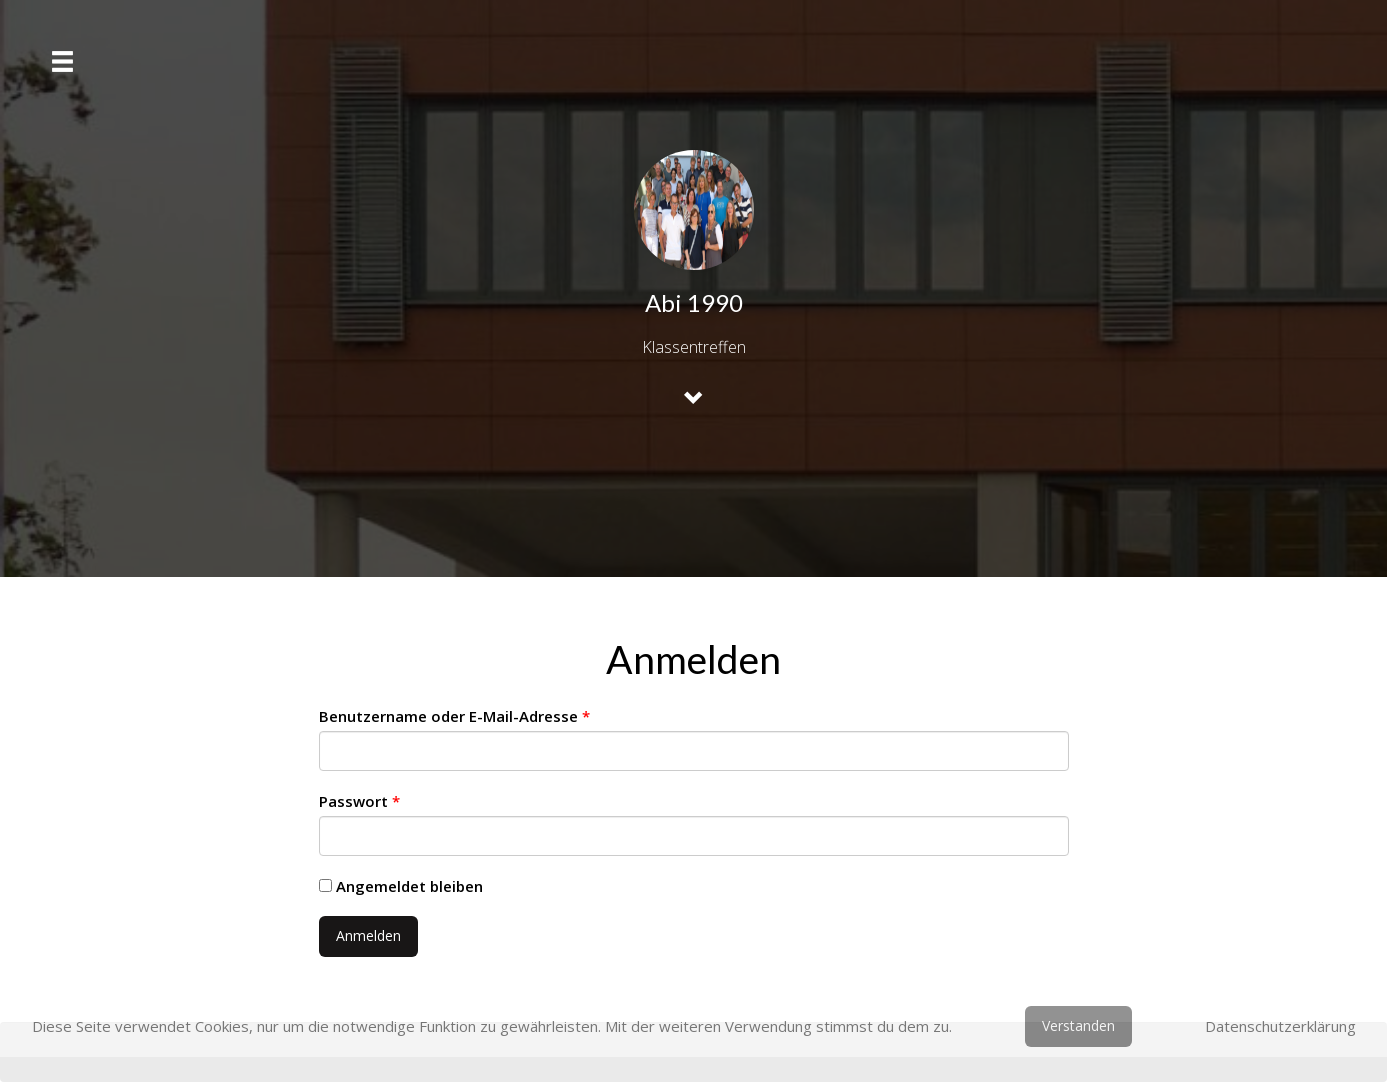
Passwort (359, 801)
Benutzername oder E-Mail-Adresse (454, 716)
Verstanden (1078, 1025)
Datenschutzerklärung (1280, 1026)
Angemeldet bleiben (401, 886)
